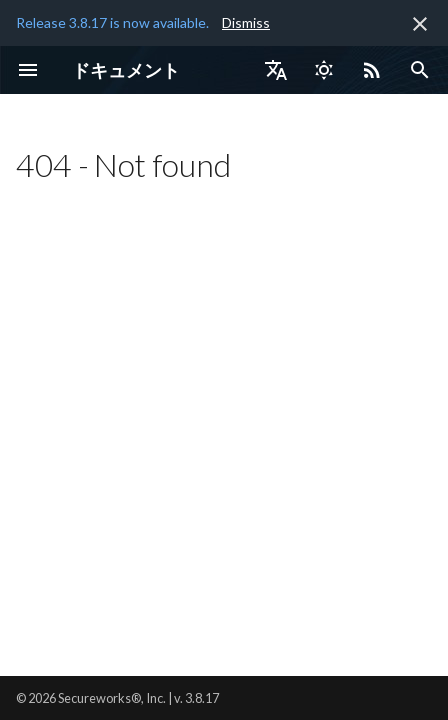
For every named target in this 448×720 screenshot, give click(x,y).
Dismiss (246, 22)
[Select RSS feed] (372, 70)
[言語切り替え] (276, 70)
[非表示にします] (420, 24)
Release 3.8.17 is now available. (112, 22)
